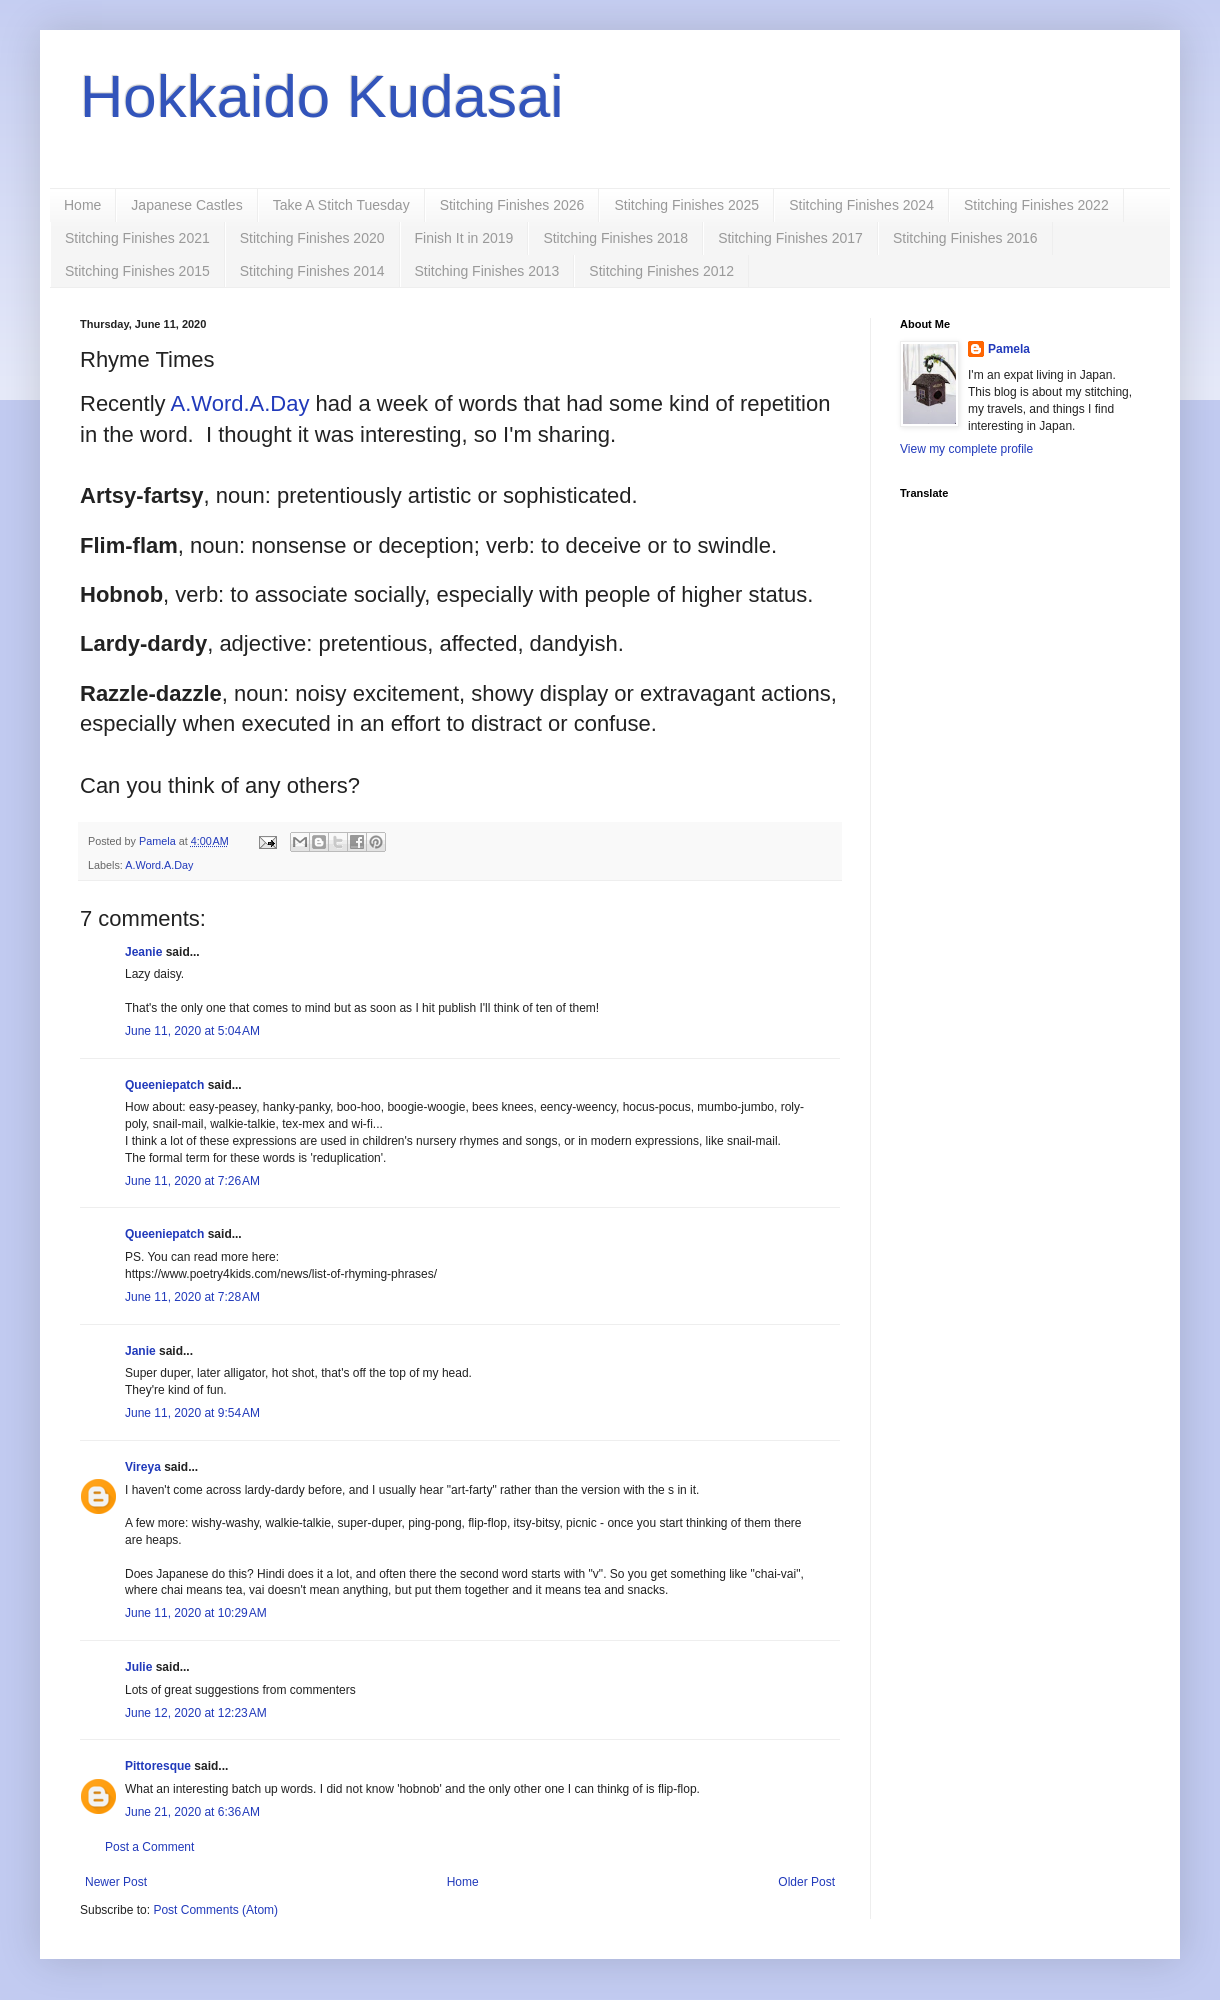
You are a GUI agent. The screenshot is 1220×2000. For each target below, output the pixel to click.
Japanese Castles (186, 205)
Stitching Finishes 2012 (661, 271)
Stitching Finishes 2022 (1036, 205)
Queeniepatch (164, 1085)
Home (82, 205)
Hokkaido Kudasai (322, 96)
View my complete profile (966, 449)
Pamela (1009, 349)
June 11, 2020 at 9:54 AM (192, 1413)
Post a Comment (149, 1847)
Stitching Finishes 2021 (137, 238)
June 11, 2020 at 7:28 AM (192, 1297)
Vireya (143, 1467)
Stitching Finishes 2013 (487, 271)
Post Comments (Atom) (215, 1910)
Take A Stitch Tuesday (341, 205)
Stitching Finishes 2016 (965, 238)
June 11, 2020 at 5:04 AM (192, 1031)
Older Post (806, 1882)
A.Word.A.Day (240, 403)
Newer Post (116, 1882)
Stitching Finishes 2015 (137, 271)
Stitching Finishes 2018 (615, 238)
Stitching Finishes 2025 (686, 205)
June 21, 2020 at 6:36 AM (192, 1812)
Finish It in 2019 (464, 238)
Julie (138, 1667)
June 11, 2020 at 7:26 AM (192, 1181)
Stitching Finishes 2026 (512, 205)
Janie (140, 1351)
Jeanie (143, 952)
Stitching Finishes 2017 (790, 238)
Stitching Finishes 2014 (312, 271)
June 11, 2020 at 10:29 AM (196, 1613)
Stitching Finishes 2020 (312, 238)
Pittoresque (158, 1766)
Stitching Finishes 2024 (861, 205)
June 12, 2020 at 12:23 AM (196, 1713)
